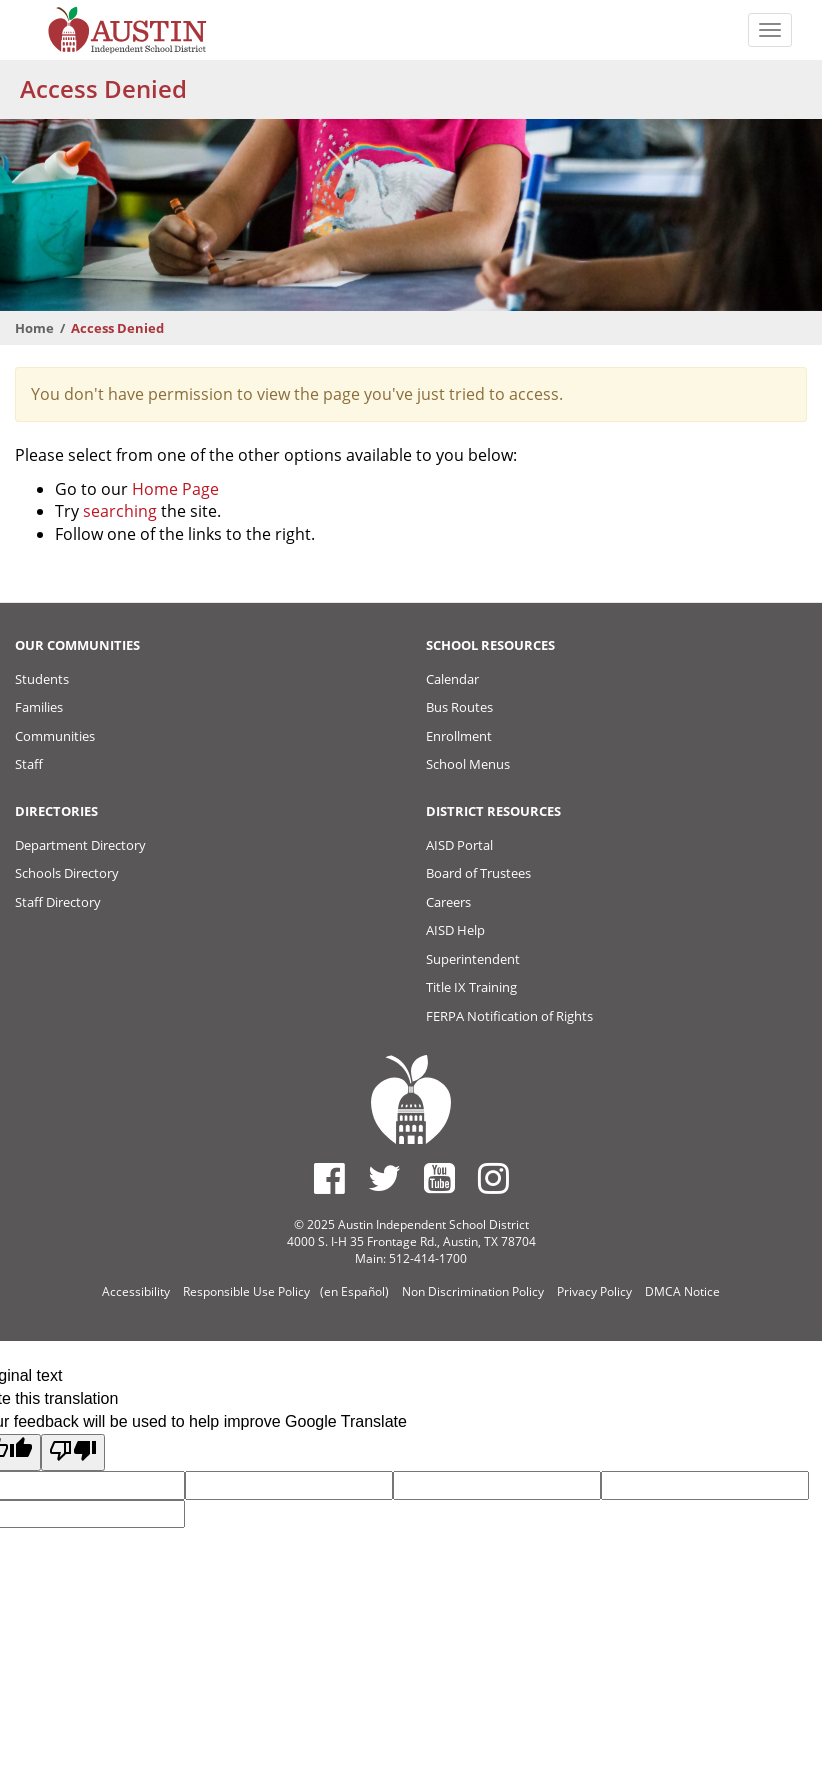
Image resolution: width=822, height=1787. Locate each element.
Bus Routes (459, 707)
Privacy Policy (594, 1291)
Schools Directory (67, 873)
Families (39, 707)
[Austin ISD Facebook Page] (329, 1178)
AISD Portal (459, 845)
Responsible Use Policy (246, 1291)
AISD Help (455, 930)
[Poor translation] (73, 1452)
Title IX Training (471, 987)
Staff (29, 764)
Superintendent (473, 959)
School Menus (468, 764)
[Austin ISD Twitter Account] (384, 1178)
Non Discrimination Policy (473, 1291)
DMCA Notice (682, 1291)
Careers (448, 902)
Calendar (452, 679)
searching (120, 511)
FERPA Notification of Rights (509, 1016)
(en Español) (354, 1291)
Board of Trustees (478, 873)
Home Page (175, 489)
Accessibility (136, 1291)
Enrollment (459, 736)
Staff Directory (58, 902)
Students (42, 679)
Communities (55, 736)
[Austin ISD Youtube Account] (439, 1178)
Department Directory (80, 845)
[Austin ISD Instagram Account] (493, 1178)
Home (34, 328)
